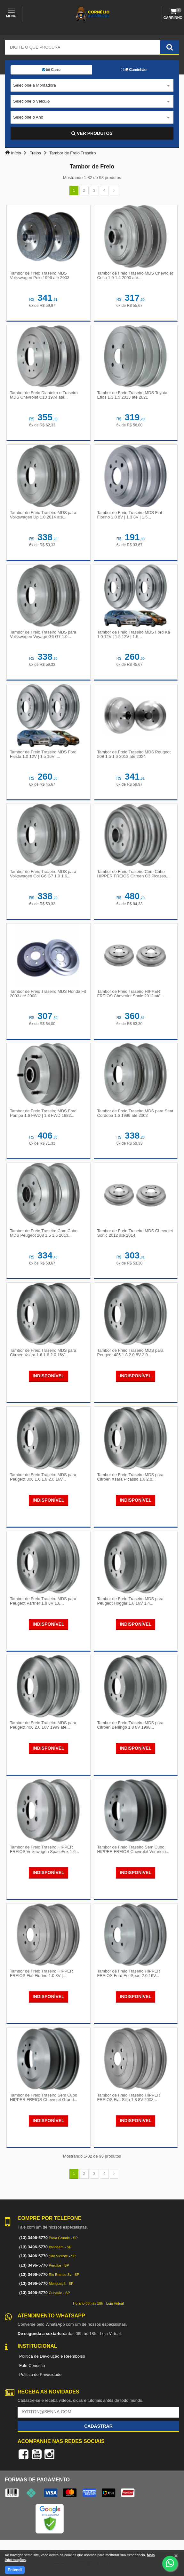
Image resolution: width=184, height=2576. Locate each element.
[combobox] (92, 85)
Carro (51, 69)
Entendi (15, 2570)
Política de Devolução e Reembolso (52, 2356)
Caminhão (134, 69)
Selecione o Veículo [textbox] (31, 101)
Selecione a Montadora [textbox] (34, 85)
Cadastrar (98, 2426)
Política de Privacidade (40, 2374)
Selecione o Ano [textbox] (28, 117)
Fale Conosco (32, 2365)
